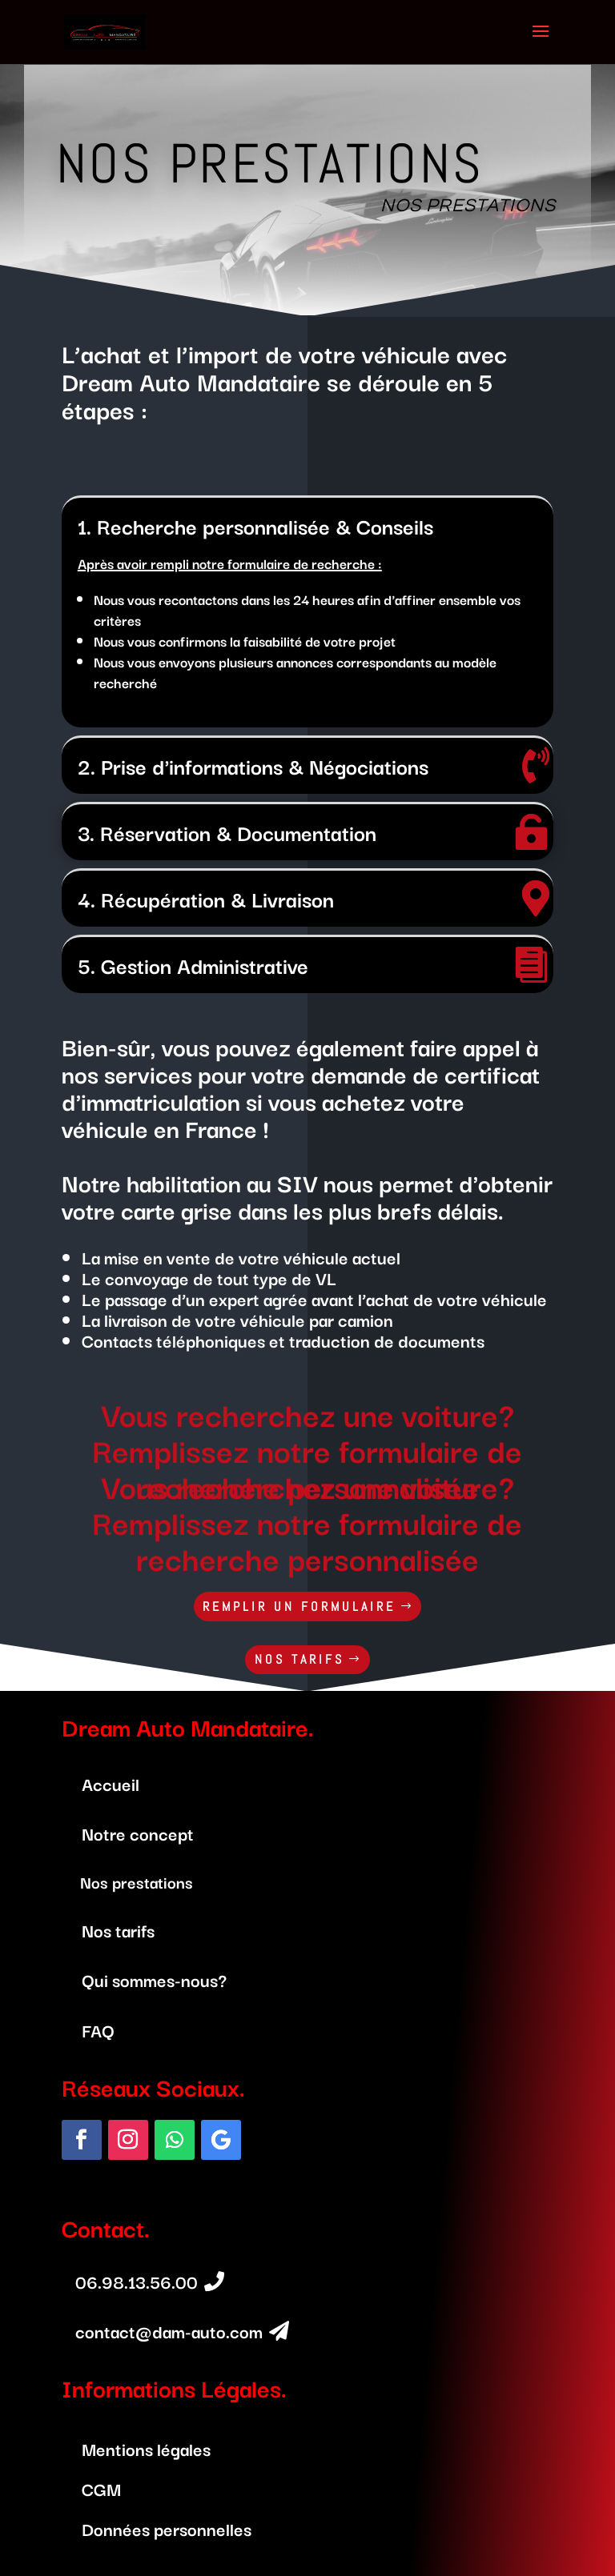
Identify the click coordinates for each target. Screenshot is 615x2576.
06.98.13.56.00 (136, 2281)
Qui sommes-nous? (154, 1979)
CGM (101, 2488)
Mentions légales (146, 2448)
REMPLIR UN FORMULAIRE (299, 1606)
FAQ (98, 2030)
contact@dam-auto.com (169, 2331)
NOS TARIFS (299, 1659)
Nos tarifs (118, 1930)
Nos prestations (136, 1881)
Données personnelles (166, 2528)
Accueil (110, 1783)
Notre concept (138, 1833)
